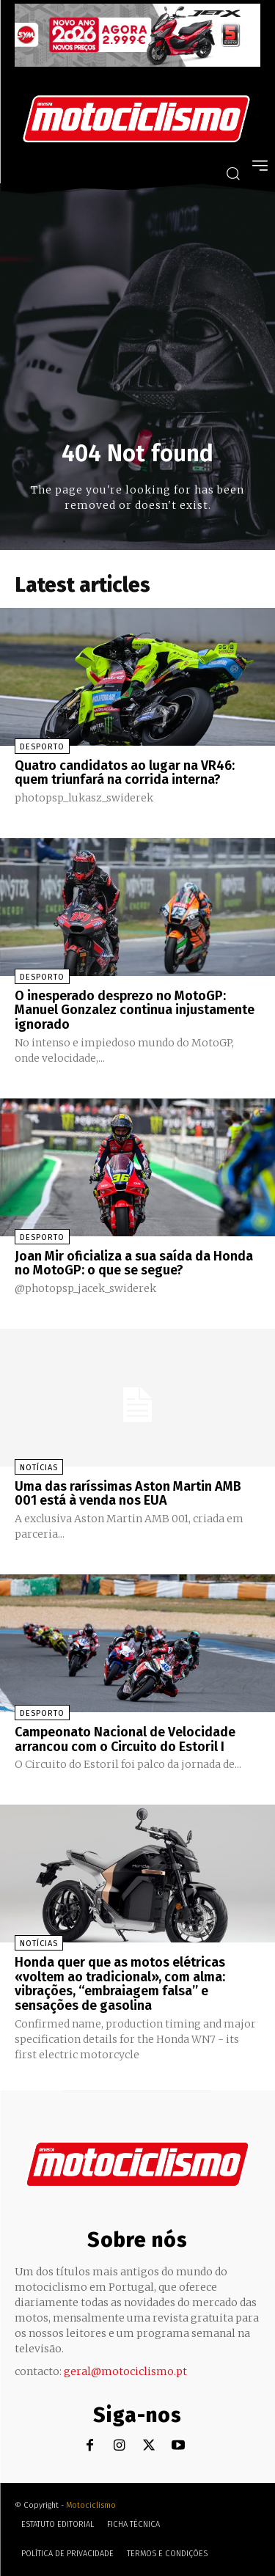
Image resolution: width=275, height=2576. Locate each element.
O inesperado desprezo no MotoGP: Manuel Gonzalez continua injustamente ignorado (134, 1010)
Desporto (42, 747)
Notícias (39, 1467)
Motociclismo (91, 2505)
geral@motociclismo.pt (125, 2371)
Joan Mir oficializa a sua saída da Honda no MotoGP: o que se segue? (134, 1263)
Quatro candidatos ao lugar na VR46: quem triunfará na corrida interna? (125, 772)
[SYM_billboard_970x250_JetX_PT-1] (137, 63)
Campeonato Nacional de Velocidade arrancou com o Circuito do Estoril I (125, 1739)
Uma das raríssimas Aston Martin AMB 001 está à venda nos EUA (128, 1493)
